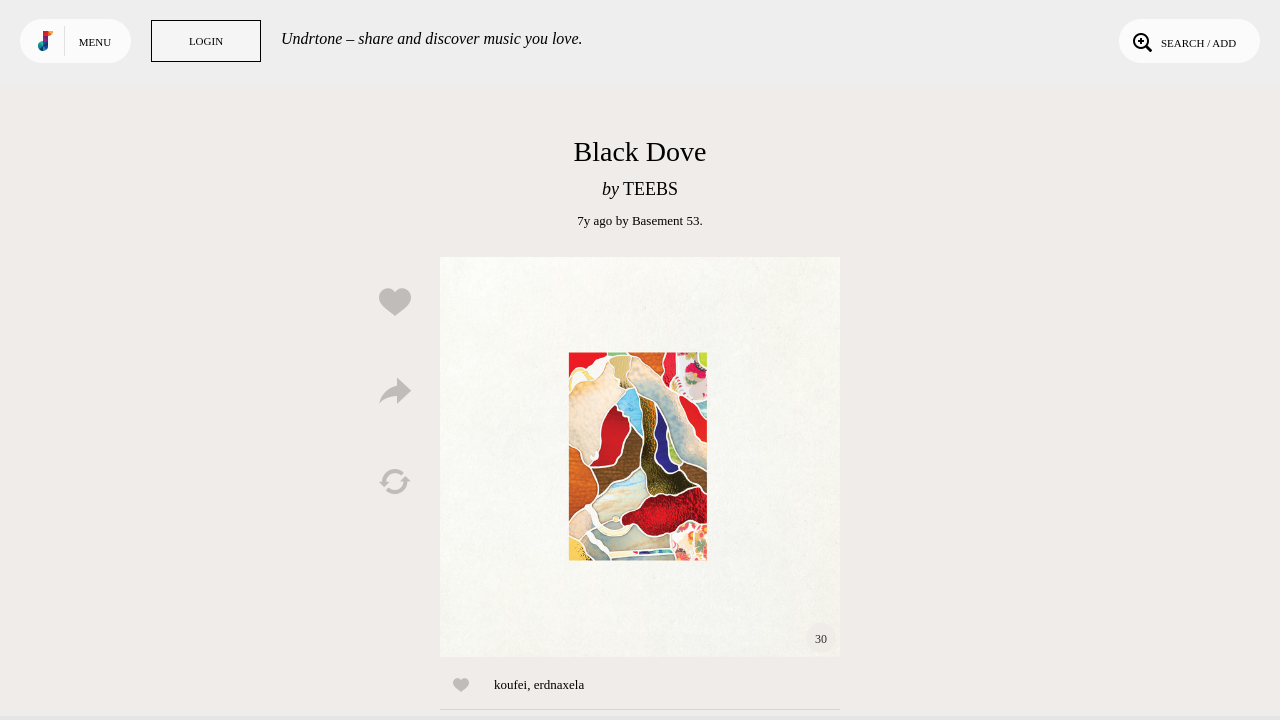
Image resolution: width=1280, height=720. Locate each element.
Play (640, 457)
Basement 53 (666, 220)
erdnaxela (559, 684)
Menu (95, 42)
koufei (510, 684)
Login (206, 41)
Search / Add (1182, 41)
